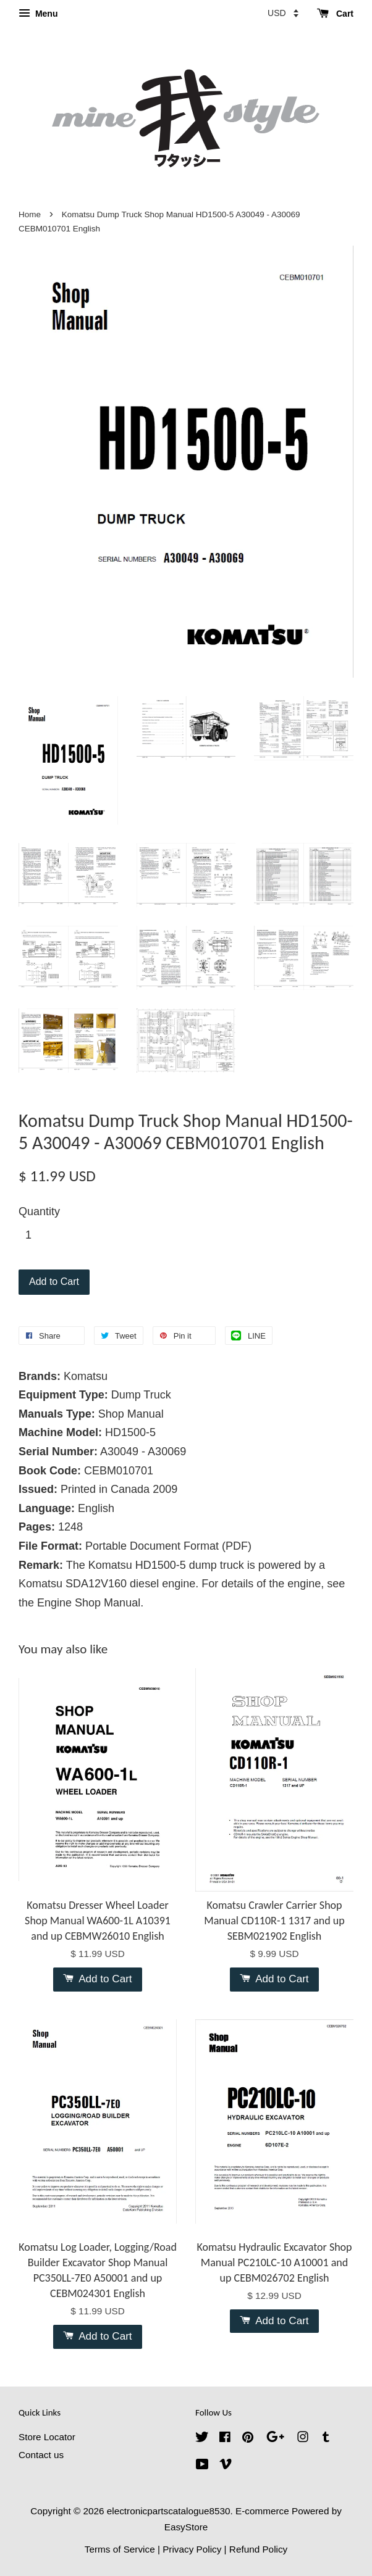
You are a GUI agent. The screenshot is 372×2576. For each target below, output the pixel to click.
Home (30, 214)
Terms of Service (120, 2549)
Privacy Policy (192, 2549)
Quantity (39, 1211)
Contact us (41, 2454)
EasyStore (186, 2527)
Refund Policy (258, 2549)
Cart (335, 13)
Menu (38, 13)
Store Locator (47, 2437)
